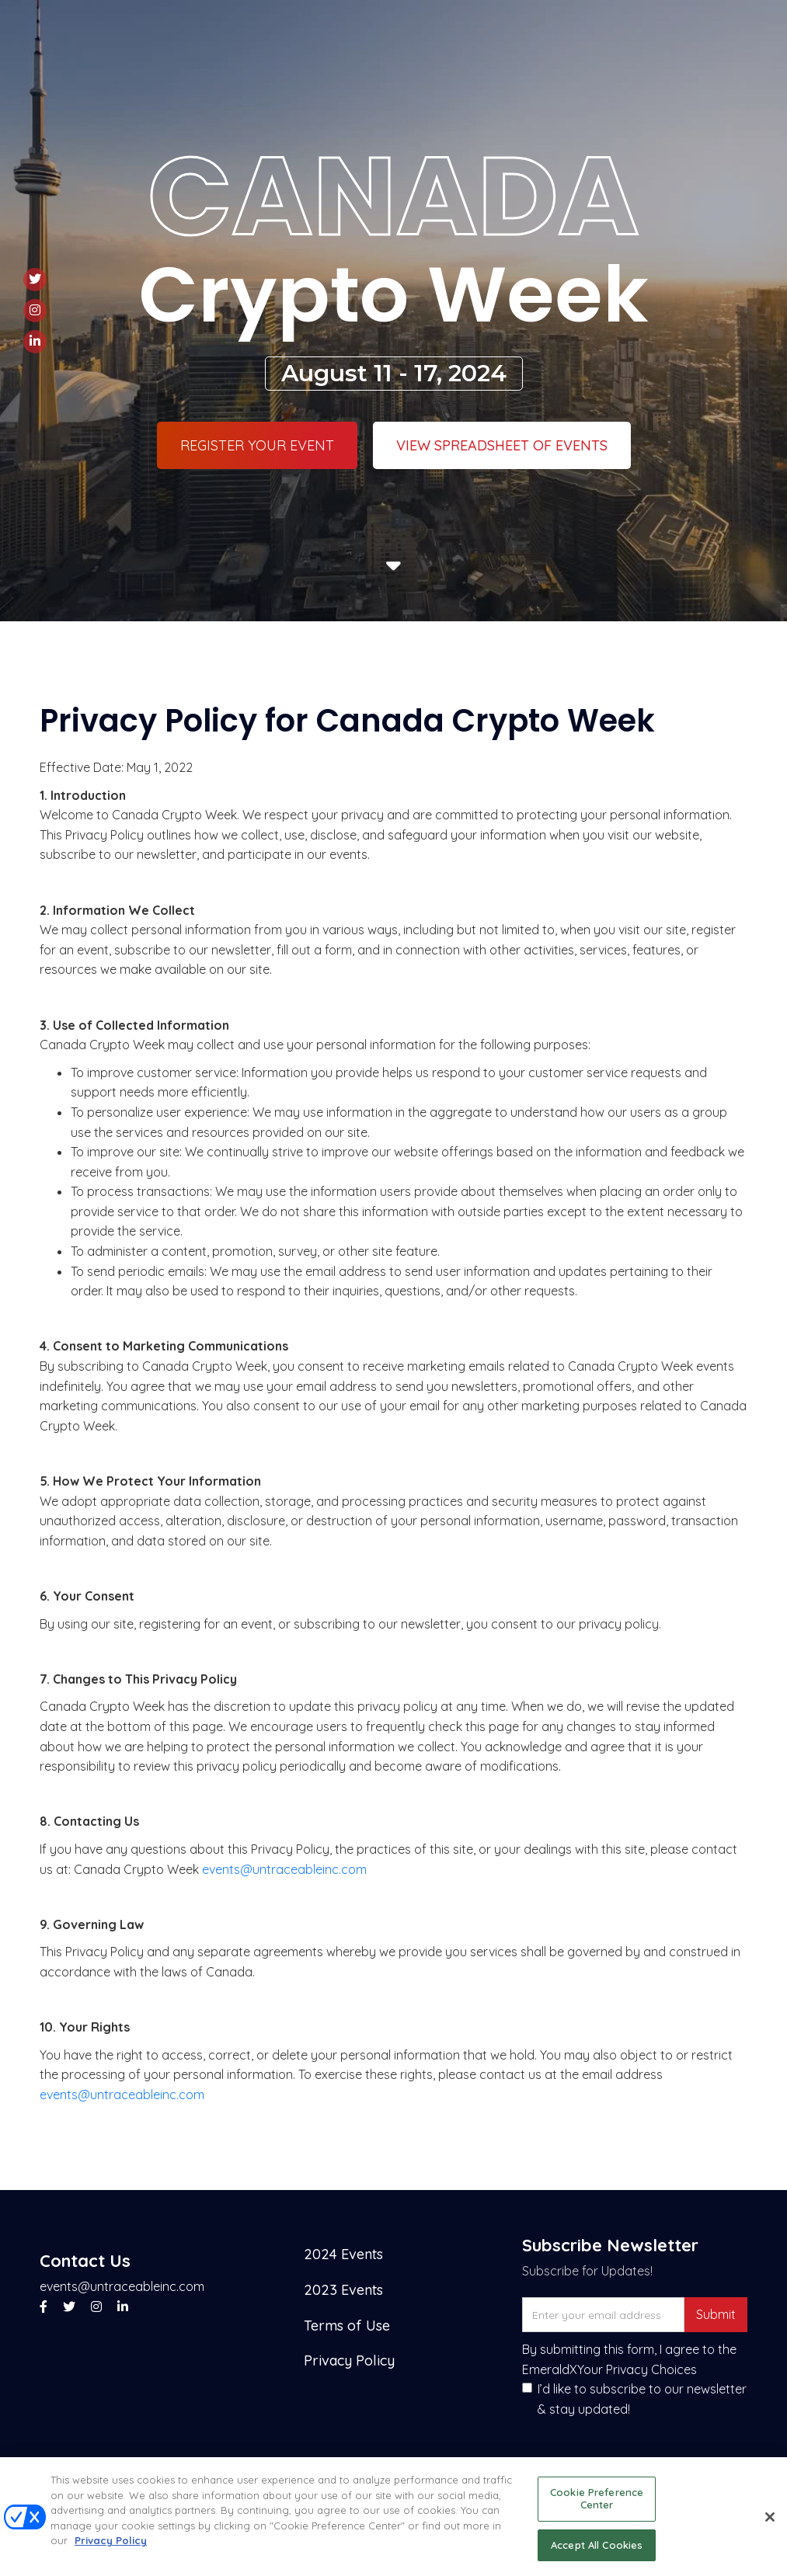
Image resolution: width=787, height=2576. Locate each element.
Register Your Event (257, 445)
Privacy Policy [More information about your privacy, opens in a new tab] (111, 2549)
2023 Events (343, 2290)
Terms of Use (347, 2325)
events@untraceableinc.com (284, 1869)
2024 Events (343, 2254)
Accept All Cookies (596, 2552)
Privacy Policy (349, 2360)
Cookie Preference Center (596, 2506)
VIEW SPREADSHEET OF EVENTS (502, 445)
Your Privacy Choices (637, 2369)
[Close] (770, 2525)
